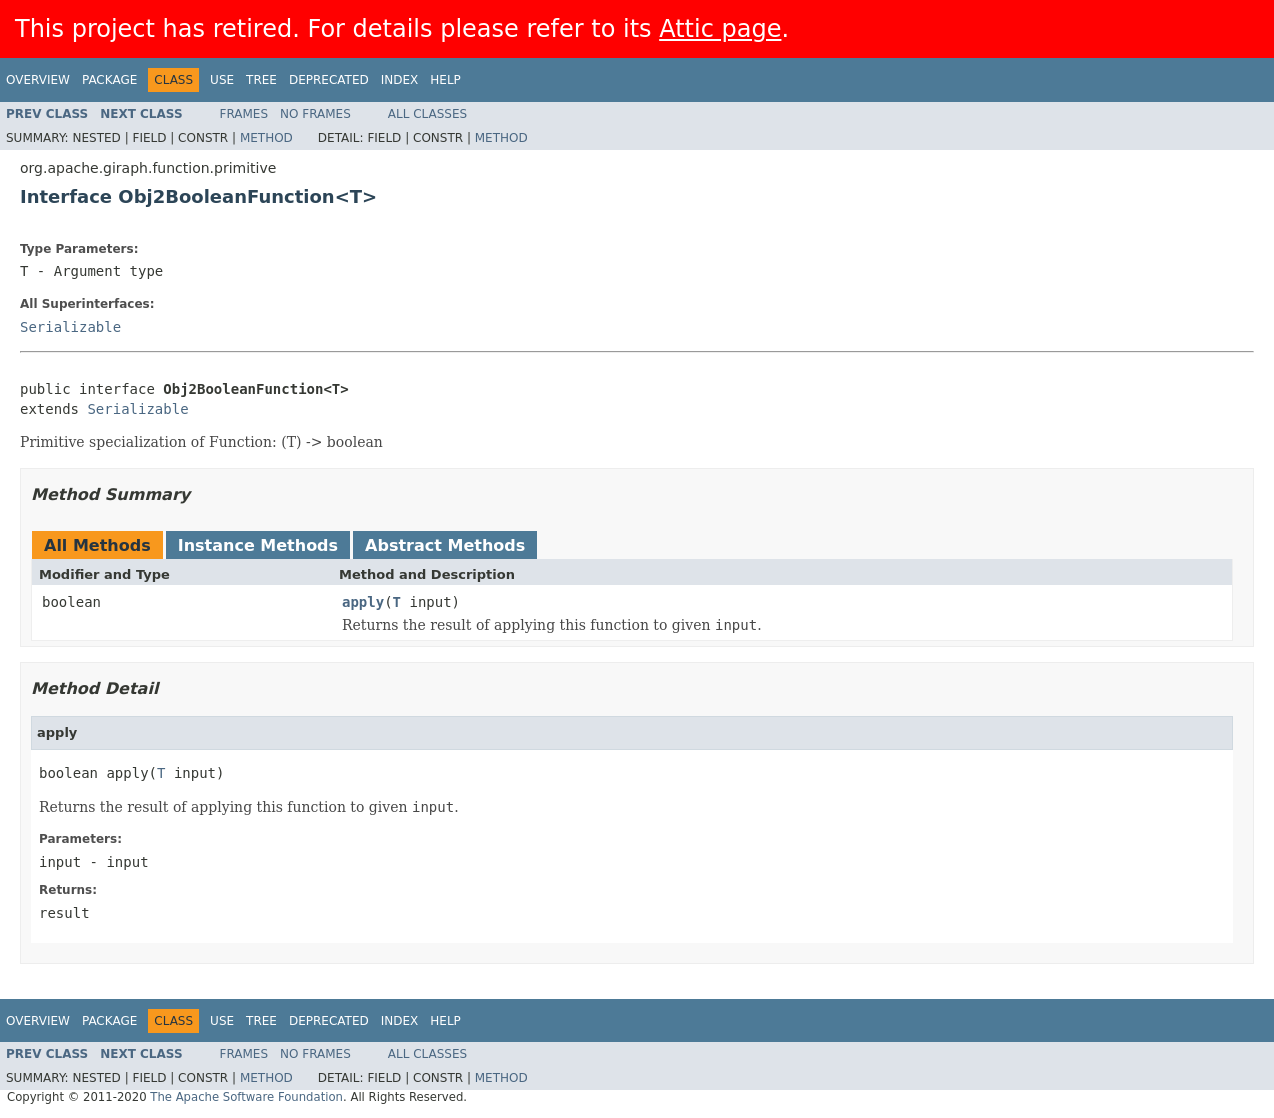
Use (222, 80)
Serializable (70, 327)
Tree (261, 80)
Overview (38, 80)
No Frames (315, 114)
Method (266, 138)
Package (109, 80)
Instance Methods (258, 545)
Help (445, 80)
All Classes (427, 114)
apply (363, 602)
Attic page (720, 29)
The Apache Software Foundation (246, 1097)
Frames (244, 114)
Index (400, 80)
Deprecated (329, 80)
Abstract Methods (445, 545)
